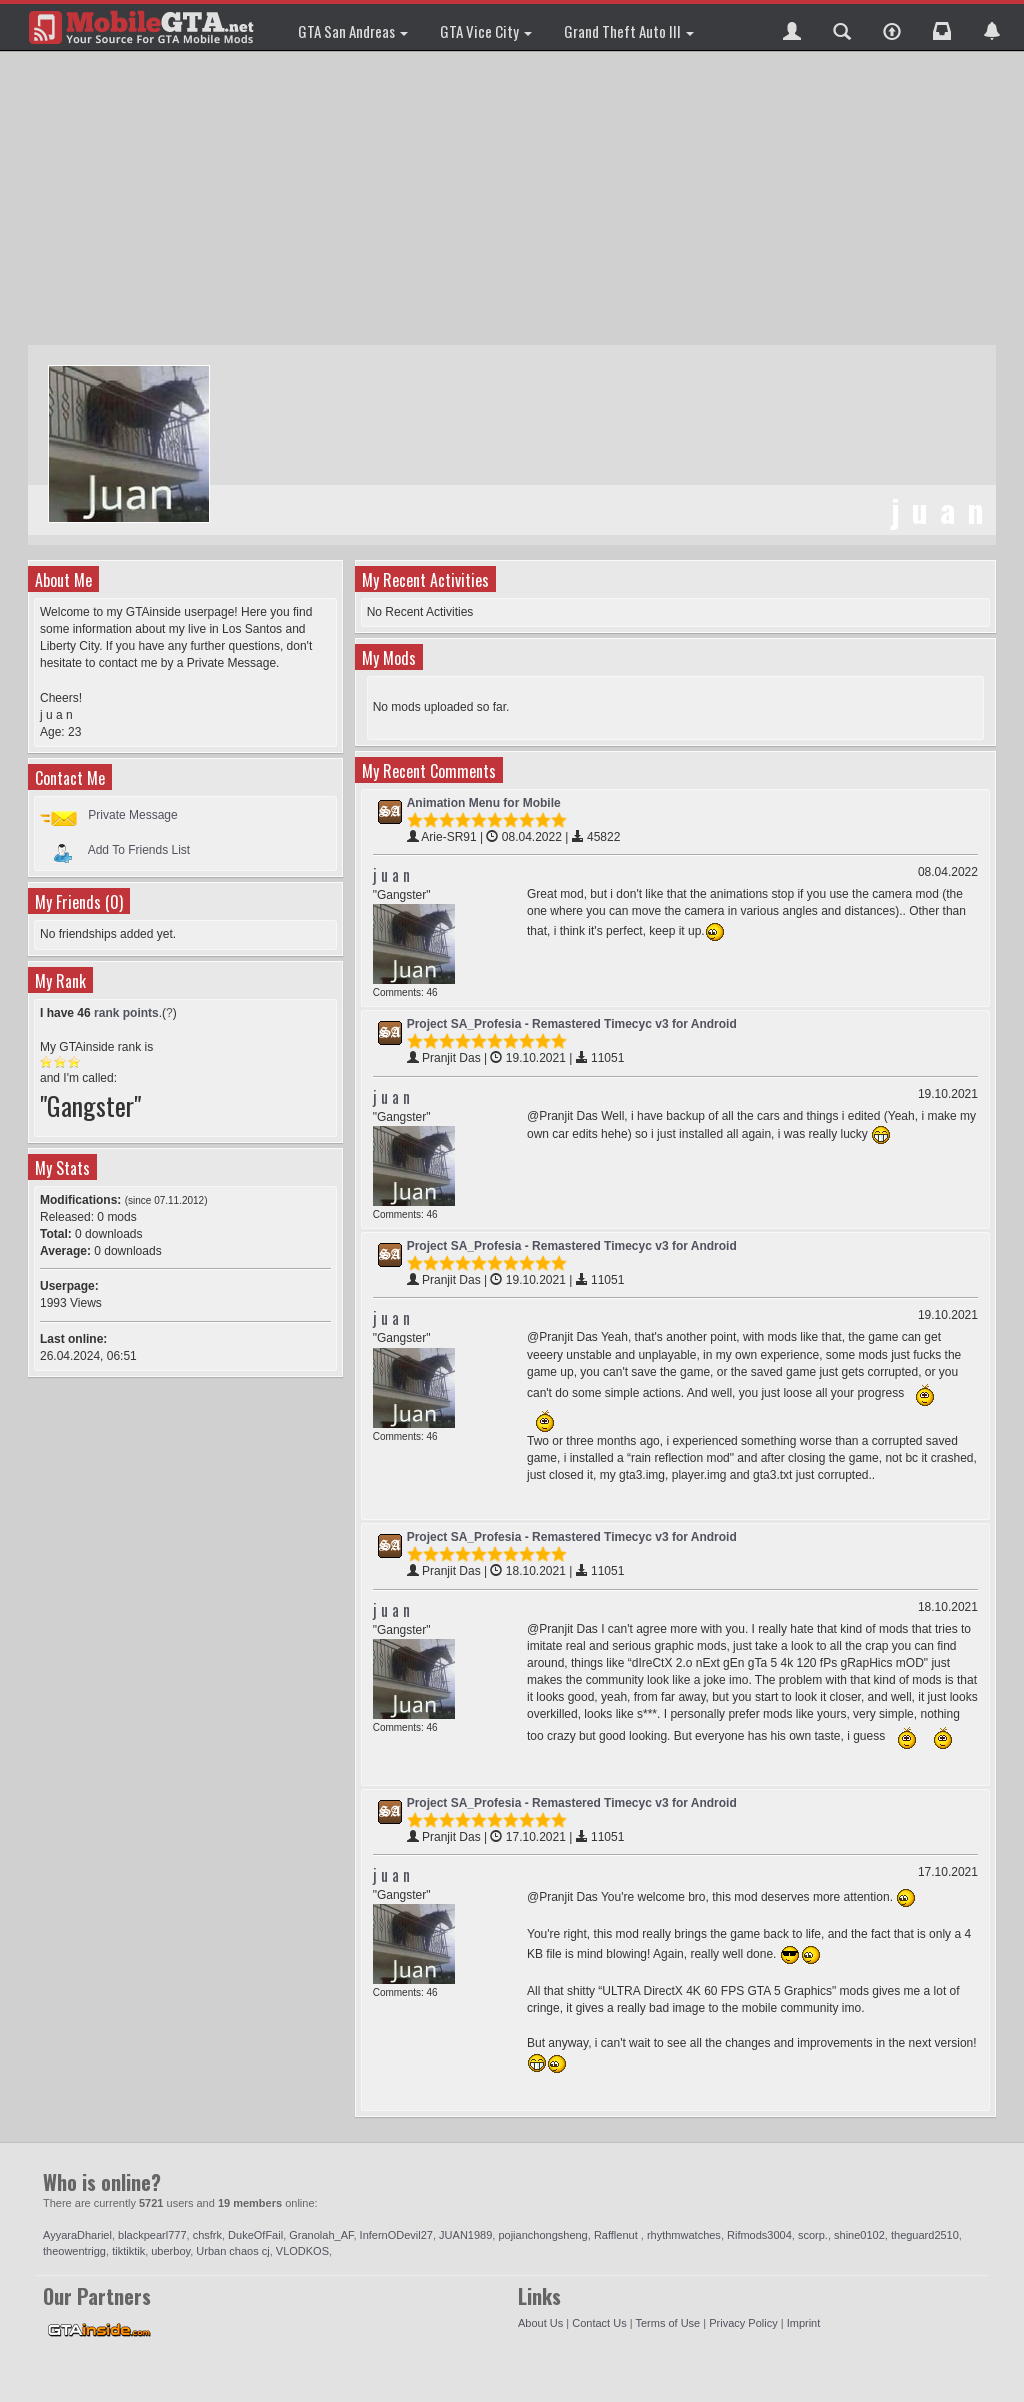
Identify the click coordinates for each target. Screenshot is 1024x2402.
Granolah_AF (321, 2235)
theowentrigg (74, 2251)
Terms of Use (667, 2323)
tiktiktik (128, 2251)
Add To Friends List (139, 850)
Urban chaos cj (232, 2251)
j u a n (391, 875)
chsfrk (207, 2235)
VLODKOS (302, 2251)
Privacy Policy (743, 2323)
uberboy (170, 2251)
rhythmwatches (684, 2235)
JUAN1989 (465, 2235)
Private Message (132, 815)
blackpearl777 (152, 2235)
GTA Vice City (486, 31)
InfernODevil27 (396, 2235)
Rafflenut (617, 2235)
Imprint (804, 2323)
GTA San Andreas (353, 31)
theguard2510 (925, 2235)
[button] (792, 27)
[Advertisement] (514, 200)
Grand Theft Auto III (629, 31)
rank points (126, 1013)
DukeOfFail (255, 2235)
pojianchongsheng (542, 2235)
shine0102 (859, 2235)
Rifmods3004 (759, 2235)
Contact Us (599, 2323)
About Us (540, 2323)
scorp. (813, 2235)
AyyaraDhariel (77, 2235)
